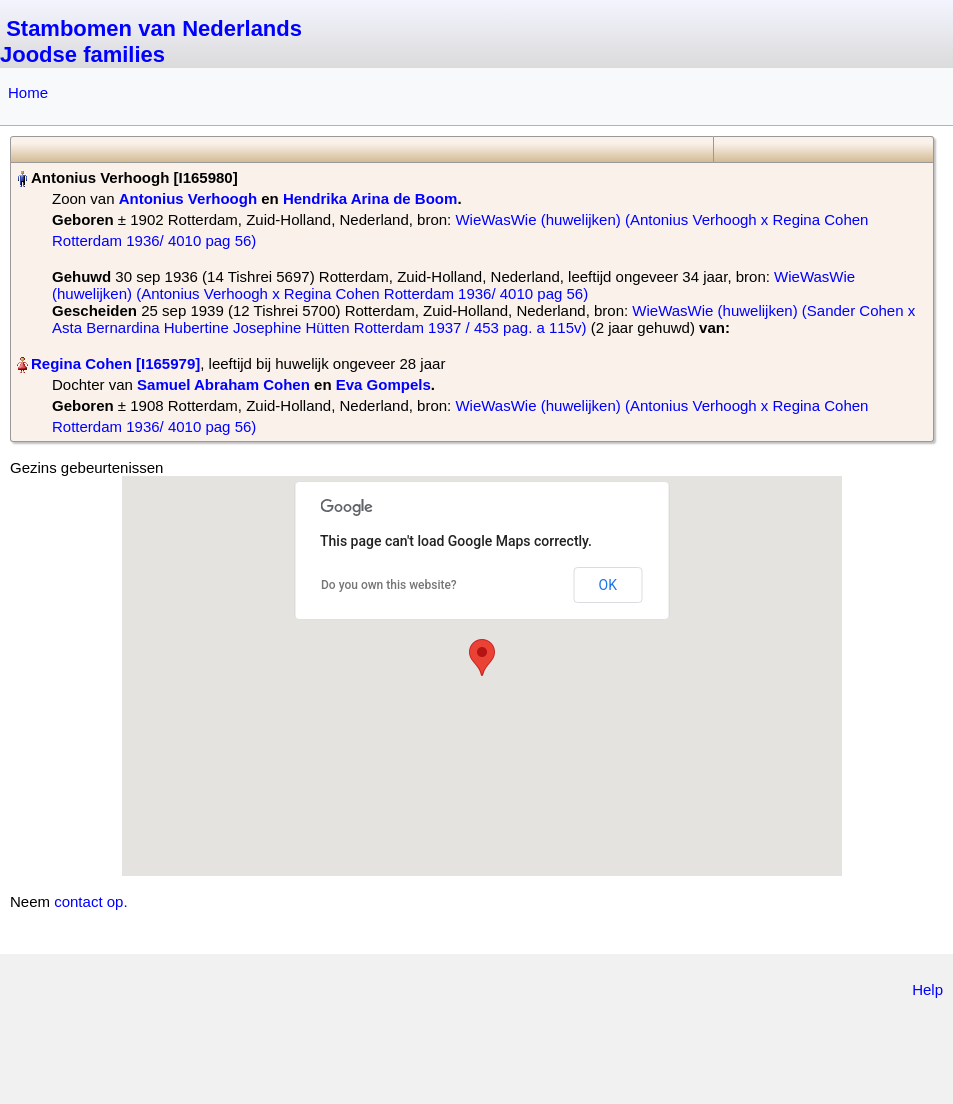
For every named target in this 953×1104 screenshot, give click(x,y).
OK (608, 585)
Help (927, 989)
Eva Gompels (383, 384)
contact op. (90, 901)
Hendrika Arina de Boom (370, 198)
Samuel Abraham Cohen (223, 384)
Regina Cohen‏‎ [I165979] (115, 363)
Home (28, 92)
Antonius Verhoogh (188, 198)
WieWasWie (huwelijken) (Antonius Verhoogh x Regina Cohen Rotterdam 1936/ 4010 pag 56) (453, 285)
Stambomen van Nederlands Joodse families (151, 41)
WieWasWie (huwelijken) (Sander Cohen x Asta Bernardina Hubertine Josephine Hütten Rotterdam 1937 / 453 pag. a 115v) (483, 319)
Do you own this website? (389, 585)
